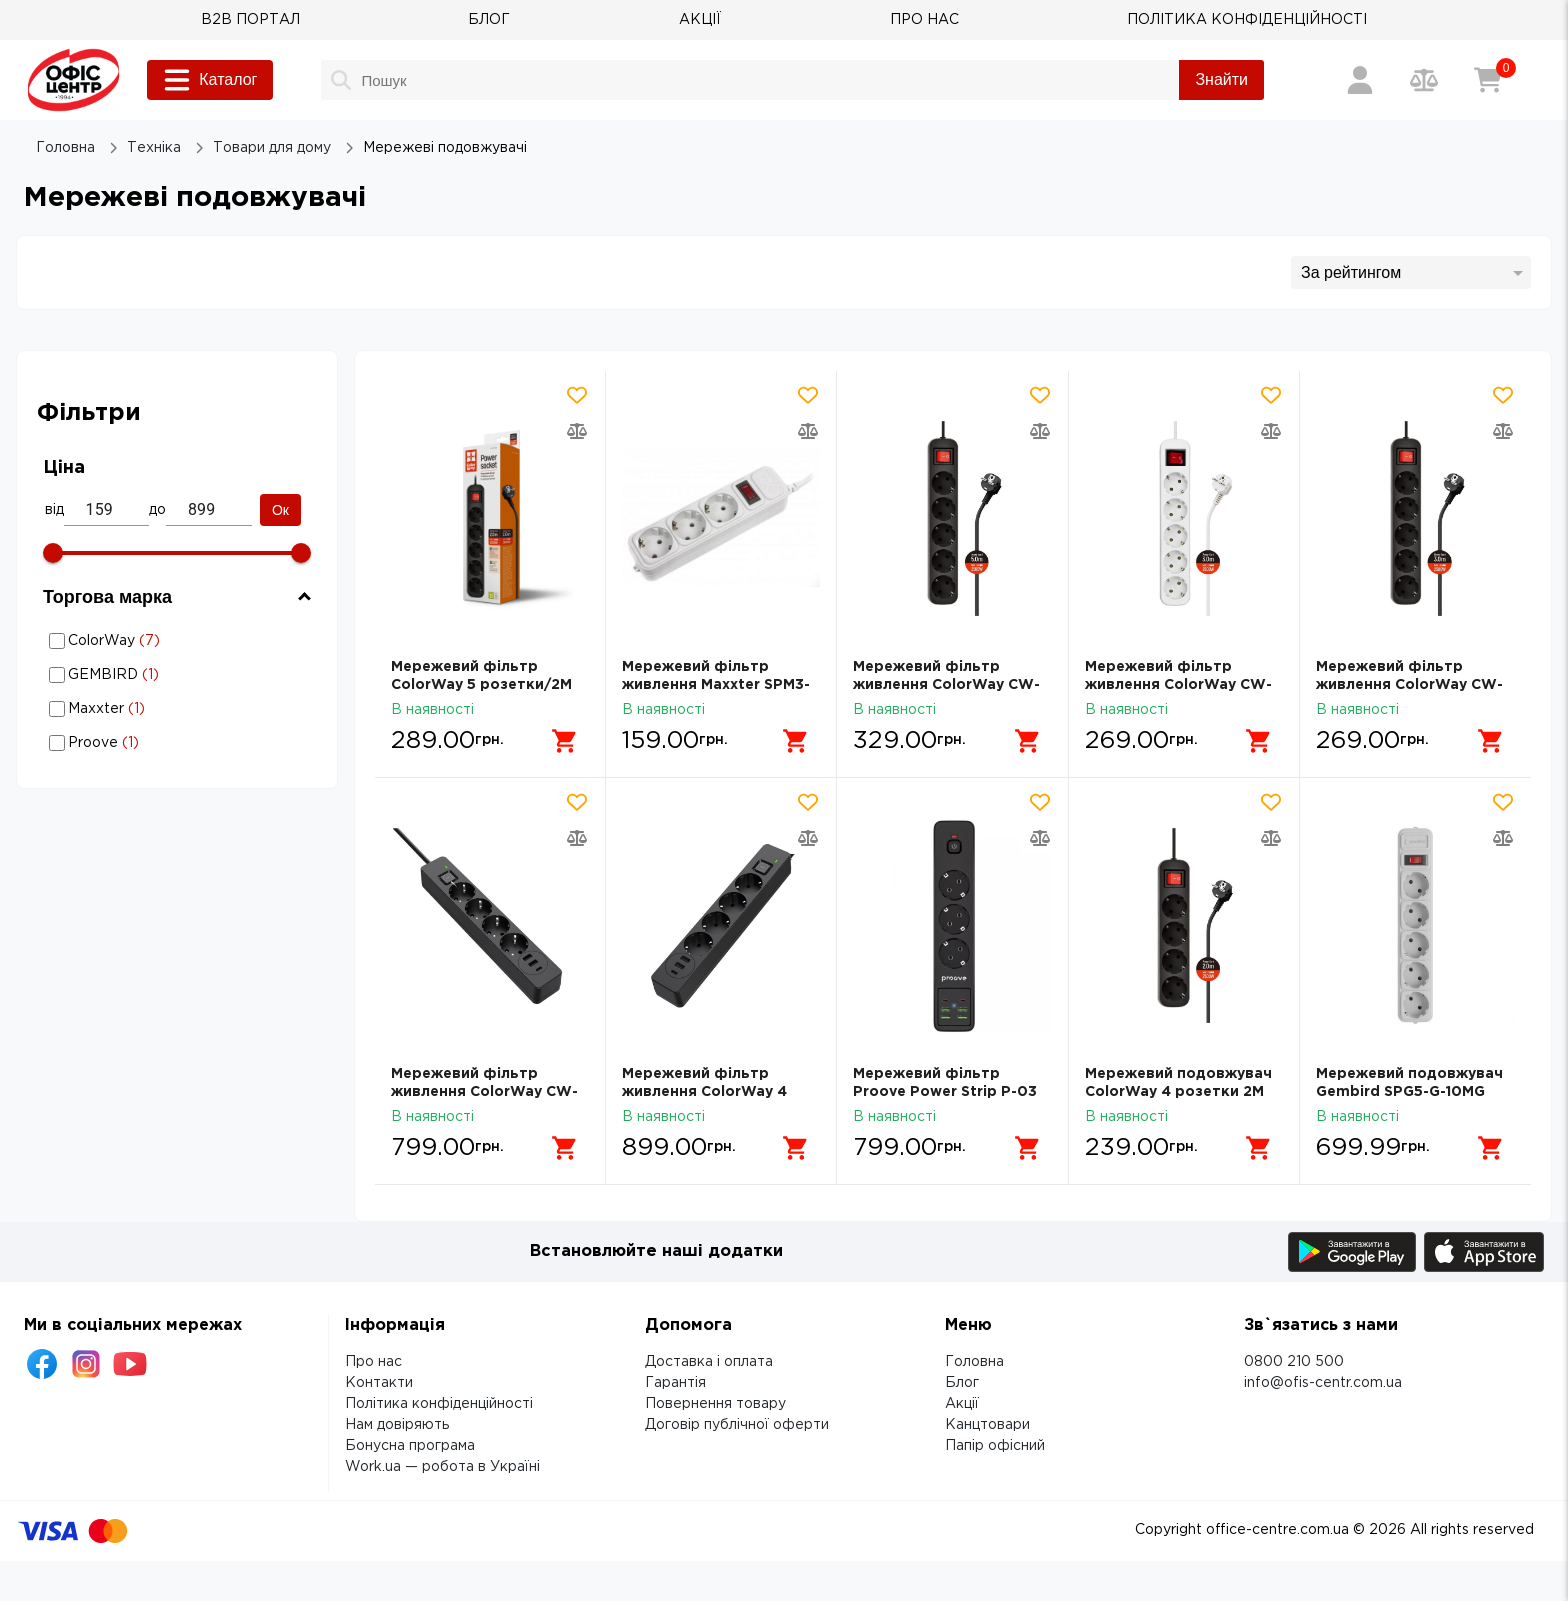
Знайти (1221, 79)
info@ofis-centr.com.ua (1323, 1383)
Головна (974, 1362)
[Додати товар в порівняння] (577, 431)
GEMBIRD (180, 675)
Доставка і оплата (709, 1362)
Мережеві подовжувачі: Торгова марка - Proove (160, 742)
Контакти (379, 1383)
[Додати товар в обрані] (577, 395)
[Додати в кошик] (565, 741)
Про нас (373, 1362)
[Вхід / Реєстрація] (1360, 80)
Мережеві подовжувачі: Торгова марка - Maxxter (160, 708)
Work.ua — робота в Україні (442, 1467)
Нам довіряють (397, 1425)
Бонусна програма (410, 1446)
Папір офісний (995, 1446)
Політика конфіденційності (439, 1404)
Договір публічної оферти (737, 1425)
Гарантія (675, 1383)
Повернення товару (715, 1404)
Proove (180, 743)
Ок (280, 510)
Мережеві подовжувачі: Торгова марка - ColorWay (160, 640)
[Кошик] (1488, 80)
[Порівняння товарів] (1424, 80)
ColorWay (180, 641)
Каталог (210, 80)
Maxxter (180, 709)
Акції (962, 1404)
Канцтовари (987, 1425)
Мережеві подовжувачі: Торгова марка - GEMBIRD (160, 674)
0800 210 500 (1294, 1362)
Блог (962, 1383)
